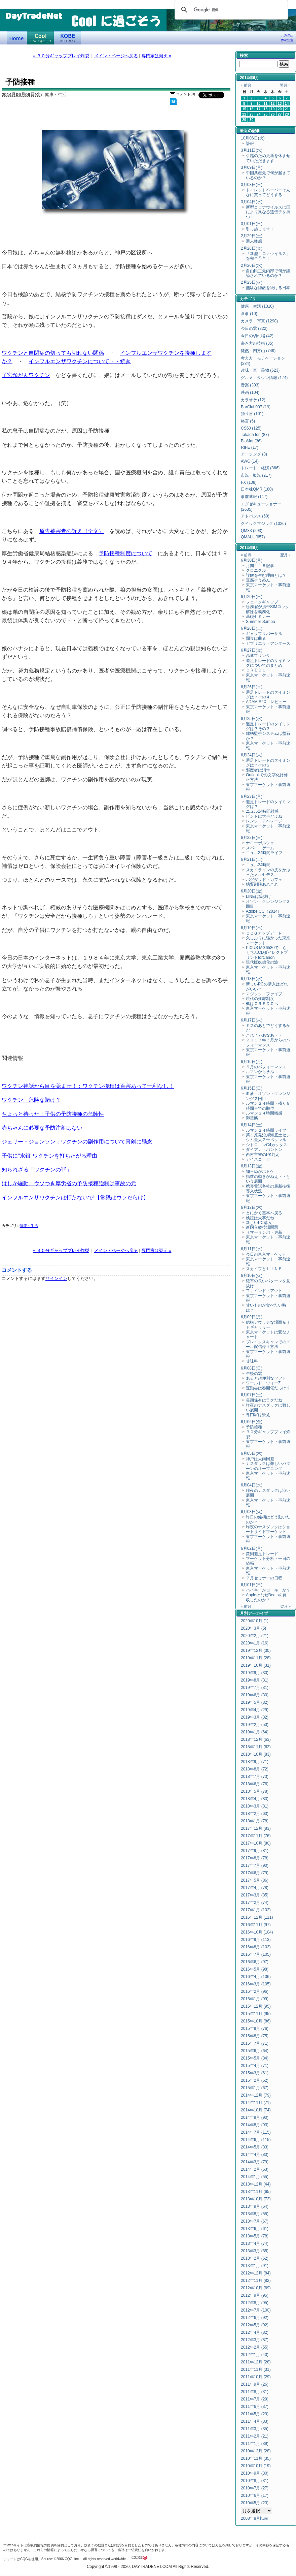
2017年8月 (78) (254, 1858)
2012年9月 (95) (254, 2295)
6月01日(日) (251, 1584)
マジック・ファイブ (264, 994)
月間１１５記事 (260, 565)
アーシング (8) (254, 454)
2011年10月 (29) (256, 2377)
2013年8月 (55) (254, 2213)
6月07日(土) (251, 1394)
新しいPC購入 (259, 1222)
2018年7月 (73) (254, 1776)
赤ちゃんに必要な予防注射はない (42, 1128)
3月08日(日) (251, 184)
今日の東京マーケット (266, 1254)
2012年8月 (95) (254, 2302)
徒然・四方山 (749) (258, 350)
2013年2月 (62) (254, 2258)
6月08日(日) (251, 1368)
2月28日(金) (251, 248)
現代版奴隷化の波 (262, 962)
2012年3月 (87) (254, 2339)
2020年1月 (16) (254, 1643)
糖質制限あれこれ (262, 884)
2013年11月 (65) (256, 2191)
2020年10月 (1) (254, 1621)
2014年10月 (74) (256, 2110)
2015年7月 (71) (254, 2043)
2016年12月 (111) (257, 1917)
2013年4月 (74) (254, 2243)
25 (266, 114)
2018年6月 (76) (254, 1784)
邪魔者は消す (258, 770)
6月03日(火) (251, 1511)
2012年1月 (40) (254, 2354)
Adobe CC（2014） (264, 911)
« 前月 (246, 85)
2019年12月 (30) (256, 1650)
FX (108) (249, 482)
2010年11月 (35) (256, 2458)
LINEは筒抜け (258, 896)
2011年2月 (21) (254, 2436)
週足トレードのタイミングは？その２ (268, 762)
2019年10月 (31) (256, 1665)
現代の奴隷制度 (260, 998)
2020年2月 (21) (254, 1635)
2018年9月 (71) (254, 1761)
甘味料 (252, 1361)
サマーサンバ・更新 (264, 1232)
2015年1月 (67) (254, 2087)
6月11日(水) (251, 1249)
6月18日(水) (251, 978)
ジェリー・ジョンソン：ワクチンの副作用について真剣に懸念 (77, 1141)
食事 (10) (249, 313)
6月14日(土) (251, 1125)
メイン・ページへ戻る (116, 55)
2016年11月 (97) (256, 1924)
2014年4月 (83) (254, 2154)
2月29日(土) (251, 235)
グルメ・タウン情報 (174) (264, 377)
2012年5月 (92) (254, 2325)
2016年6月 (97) (254, 1961)
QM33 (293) (251, 530)
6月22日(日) (251, 837)
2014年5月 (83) (254, 2147)
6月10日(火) (251, 1275)
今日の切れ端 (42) (257, 336)
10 (259, 103)
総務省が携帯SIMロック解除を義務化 (267, 609)
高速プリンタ (258, 655)
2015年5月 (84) (254, 2058)
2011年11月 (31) (256, 2369)
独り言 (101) (252, 413)
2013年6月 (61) (254, 2228)
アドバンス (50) (255, 516)
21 (287, 109)
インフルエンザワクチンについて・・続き (80, 361)
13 (280, 103)
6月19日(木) (251, 927)
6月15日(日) (251, 1088)
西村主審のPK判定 (263, 1154)
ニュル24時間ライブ (264, 852)
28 (287, 114)
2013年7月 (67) (254, 2221)
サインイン (56, 1278)
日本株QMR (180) (257, 489)
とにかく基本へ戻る (264, 1213)
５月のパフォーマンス (266, 1067)
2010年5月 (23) (254, 2503)
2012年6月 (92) (254, 2317)
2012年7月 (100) (256, 2310)
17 (259, 109)
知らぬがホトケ (260, 1171)
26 (273, 114)
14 (287, 103)
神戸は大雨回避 (260, 1458)
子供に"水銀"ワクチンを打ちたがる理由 (49, 1156)
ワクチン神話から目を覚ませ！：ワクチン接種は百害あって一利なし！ (88, 1086)
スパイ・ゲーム (260, 848)
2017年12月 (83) (256, 1828)
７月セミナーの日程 (264, 1578)
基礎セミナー (258, 616)
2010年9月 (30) (254, 2473)
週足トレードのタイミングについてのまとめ (268, 663)
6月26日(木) (251, 687)
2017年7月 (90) (254, 1865)
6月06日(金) (251, 1421)
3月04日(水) (251, 201)
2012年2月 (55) (254, 2347)
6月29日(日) (251, 596)
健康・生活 (29, 1226)
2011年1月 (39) (254, 2443)
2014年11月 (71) (256, 2102)
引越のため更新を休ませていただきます (268, 158)
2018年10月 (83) (256, 1754)
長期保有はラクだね (264, 1400)
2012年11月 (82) (256, 2280)
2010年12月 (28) (256, 2451)
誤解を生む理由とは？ (266, 575)
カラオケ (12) (253, 400)
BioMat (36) (251, 441)
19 (273, 109)
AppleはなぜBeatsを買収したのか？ (266, 1597)
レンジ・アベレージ (264, 821)
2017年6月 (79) (254, 1873)
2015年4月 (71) (254, 2065)
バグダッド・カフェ (264, 879)
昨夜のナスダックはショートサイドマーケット (268, 1529)
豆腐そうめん (258, 580)
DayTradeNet (33, 16)
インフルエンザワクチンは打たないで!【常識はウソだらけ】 (75, 1197)
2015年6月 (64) (254, 2050)
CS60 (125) (251, 428)
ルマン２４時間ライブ (266, 1130)
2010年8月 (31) (254, 2480)
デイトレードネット (17, 37)
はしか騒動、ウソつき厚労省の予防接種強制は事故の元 (69, 1183)
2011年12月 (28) (256, 2362)
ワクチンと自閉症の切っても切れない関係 (53, 353)
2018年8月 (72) (254, 1769)
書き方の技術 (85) (257, 343)
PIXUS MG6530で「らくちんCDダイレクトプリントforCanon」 (267, 952)
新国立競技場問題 (262, 1227)
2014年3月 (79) (254, 2162)
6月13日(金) (251, 1166)
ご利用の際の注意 (287, 38)
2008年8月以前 (254, 2518)
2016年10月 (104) (257, 1932)
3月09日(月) (251, 167)
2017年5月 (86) (254, 1880)
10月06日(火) (253, 138)
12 (273, 103)
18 (266, 109)
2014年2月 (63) (254, 2169)
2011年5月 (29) (254, 2414)
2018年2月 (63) (254, 1813)
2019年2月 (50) (254, 1724)
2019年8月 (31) (254, 1680)
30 (252, 120)
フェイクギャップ (262, 602)
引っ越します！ (260, 229)
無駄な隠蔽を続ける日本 (268, 287)
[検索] (230, 10)
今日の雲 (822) (254, 328)
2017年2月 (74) (254, 1902)
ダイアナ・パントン (264, 1149)
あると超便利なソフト (266, 1378)
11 (266, 103)
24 (259, 114)
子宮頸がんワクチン (26, 375)
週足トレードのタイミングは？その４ (268, 694)
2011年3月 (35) (254, 2428)
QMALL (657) (253, 537)
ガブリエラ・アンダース (268, 643)
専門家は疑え (258, 1414)
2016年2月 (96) (254, 1991)
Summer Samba (260, 621)
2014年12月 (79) (256, 2095)
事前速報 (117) (254, 496)
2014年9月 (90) (254, 2117)
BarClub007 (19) (255, 407)
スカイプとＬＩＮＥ (264, 1268)
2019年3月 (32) (254, 1717)
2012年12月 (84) (256, 2273)
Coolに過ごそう (40, 37)
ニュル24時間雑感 (262, 811)
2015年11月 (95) (256, 2013)
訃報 (250, 143)
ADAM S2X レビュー (266, 701)
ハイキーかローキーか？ (268, 1590)
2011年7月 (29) (254, 2399)
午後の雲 (254, 1373)
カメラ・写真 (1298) (259, 321)
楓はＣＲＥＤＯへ (262, 1003)
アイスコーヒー (260, 1159)
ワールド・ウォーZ (263, 1383)
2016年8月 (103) (256, 1947)
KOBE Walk (67, 37)
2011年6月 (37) (254, 2406)
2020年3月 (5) (253, 1628)
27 (280, 114)
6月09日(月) (251, 1317)
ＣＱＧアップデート (264, 933)
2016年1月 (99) (254, 1999)
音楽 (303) (250, 385)
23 (252, 114)
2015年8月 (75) (254, 2036)
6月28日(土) (251, 628)
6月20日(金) (251, 891)
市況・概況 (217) (256, 475)
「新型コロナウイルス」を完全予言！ (268, 256)
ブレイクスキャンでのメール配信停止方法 (268, 1344)
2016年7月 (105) (256, 1954)
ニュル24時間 (258, 864)
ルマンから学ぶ (260, 1071)
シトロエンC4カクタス (266, 1144)
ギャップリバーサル (264, 633)
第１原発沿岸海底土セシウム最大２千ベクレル (268, 1137)
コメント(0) (185, 94)
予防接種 (254, 1427)
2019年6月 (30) (254, 1695)
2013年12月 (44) (256, 2184)
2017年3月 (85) (254, 1895)
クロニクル (256, 570)
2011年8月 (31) (254, 2391)
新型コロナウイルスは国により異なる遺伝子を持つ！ (268, 212)
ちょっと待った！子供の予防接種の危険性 (53, 1114)
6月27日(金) (251, 650)
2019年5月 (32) (254, 1702)
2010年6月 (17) (254, 2495)
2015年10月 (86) (256, 2021)
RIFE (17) (249, 447)
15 (244, 109)
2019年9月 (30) (254, 1672)
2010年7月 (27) (254, 2488)
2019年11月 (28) (256, 1658)
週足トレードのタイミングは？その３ (268, 726)
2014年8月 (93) (254, 2125)
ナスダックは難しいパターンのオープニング (268, 1466)
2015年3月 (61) (254, 2073)
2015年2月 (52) (254, 2080)
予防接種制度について (125, 553)
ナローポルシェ (260, 843)
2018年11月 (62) (256, 1747)
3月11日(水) (251, 150)
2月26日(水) (251, 265)
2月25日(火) (251, 282)
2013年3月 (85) (254, 2251)
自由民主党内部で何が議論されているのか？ (268, 273)
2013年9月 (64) (254, 2206)
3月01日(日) (251, 223)
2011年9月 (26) (254, 2384)
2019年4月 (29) (254, 1709)
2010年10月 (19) (256, 2465)
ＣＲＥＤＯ (256, 670)
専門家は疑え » (157, 55)
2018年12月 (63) (256, 1739)
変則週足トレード (262, 1553)
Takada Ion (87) (255, 434)
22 (244, 114)
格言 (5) (248, 421)
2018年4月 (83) (254, 1798)
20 (280, 109)
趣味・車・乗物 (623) (260, 370)
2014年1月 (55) (254, 2176)
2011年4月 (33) (254, 2421)
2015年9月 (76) (254, 2028)
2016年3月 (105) (256, 1984)
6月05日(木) (251, 1453)
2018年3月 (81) (254, 1806)
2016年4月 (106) (256, 1976)
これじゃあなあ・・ (264, 1035)
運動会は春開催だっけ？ (268, 1388)
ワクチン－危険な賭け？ (31, 1100)
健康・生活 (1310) (257, 306)
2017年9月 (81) (254, 1850)
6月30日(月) (251, 560)
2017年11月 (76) (256, 1835)
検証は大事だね (260, 1218)
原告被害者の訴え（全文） (71, 531)
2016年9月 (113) (256, 1939)
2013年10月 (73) (256, 2199)
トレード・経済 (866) (260, 468)
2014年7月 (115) (256, 2132)
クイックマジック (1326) (263, 523)
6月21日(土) (251, 859)
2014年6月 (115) (256, 2139)
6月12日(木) (251, 1207)
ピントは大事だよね (264, 816)
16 (252, 109)
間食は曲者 (256, 638)
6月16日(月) (251, 1061)
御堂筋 (252, 1118)
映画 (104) (250, 392)
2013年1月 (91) (254, 2265)
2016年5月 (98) (254, 1969)
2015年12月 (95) (256, 2006)
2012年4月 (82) (254, 2332)
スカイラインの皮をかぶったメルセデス (268, 872)
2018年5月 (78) (254, 1791)
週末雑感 (254, 241)
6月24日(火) (251, 755)
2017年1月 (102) (256, 1910)
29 (244, 120)
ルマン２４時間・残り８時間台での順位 (268, 1105)
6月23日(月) (251, 796)
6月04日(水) (251, 1485)
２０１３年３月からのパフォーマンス (268, 1042)
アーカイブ (258, 1613)
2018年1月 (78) (254, 1821)
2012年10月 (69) (256, 2288)
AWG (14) (250, 461)
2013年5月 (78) (254, 2236)
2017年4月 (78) (254, 1887)
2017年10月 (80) (256, 1843)
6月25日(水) (251, 718)
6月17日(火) (251, 1020)
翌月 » (285, 85)
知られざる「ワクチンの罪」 (37, 1169)
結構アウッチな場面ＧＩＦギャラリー (268, 1324)
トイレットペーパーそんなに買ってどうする (268, 192)
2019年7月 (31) (254, 1687)
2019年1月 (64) (254, 1732)
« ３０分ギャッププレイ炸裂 (61, 55)
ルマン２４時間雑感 (264, 1113)
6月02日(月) (251, 1548)
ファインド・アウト (264, 1290)
